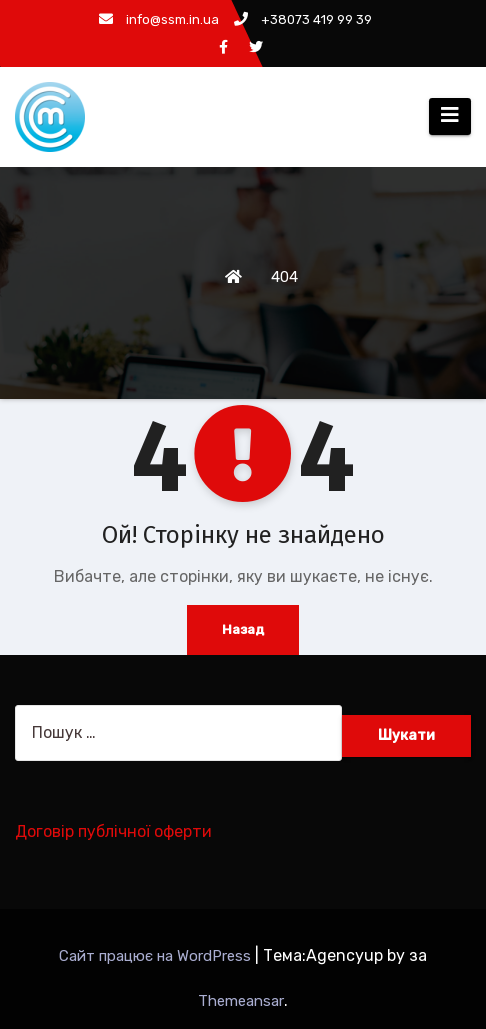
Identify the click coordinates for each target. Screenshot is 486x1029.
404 (284, 277)
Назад (243, 629)
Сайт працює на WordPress (157, 956)
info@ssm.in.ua (159, 19)
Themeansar (241, 1001)
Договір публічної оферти (113, 831)
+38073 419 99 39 (303, 19)
